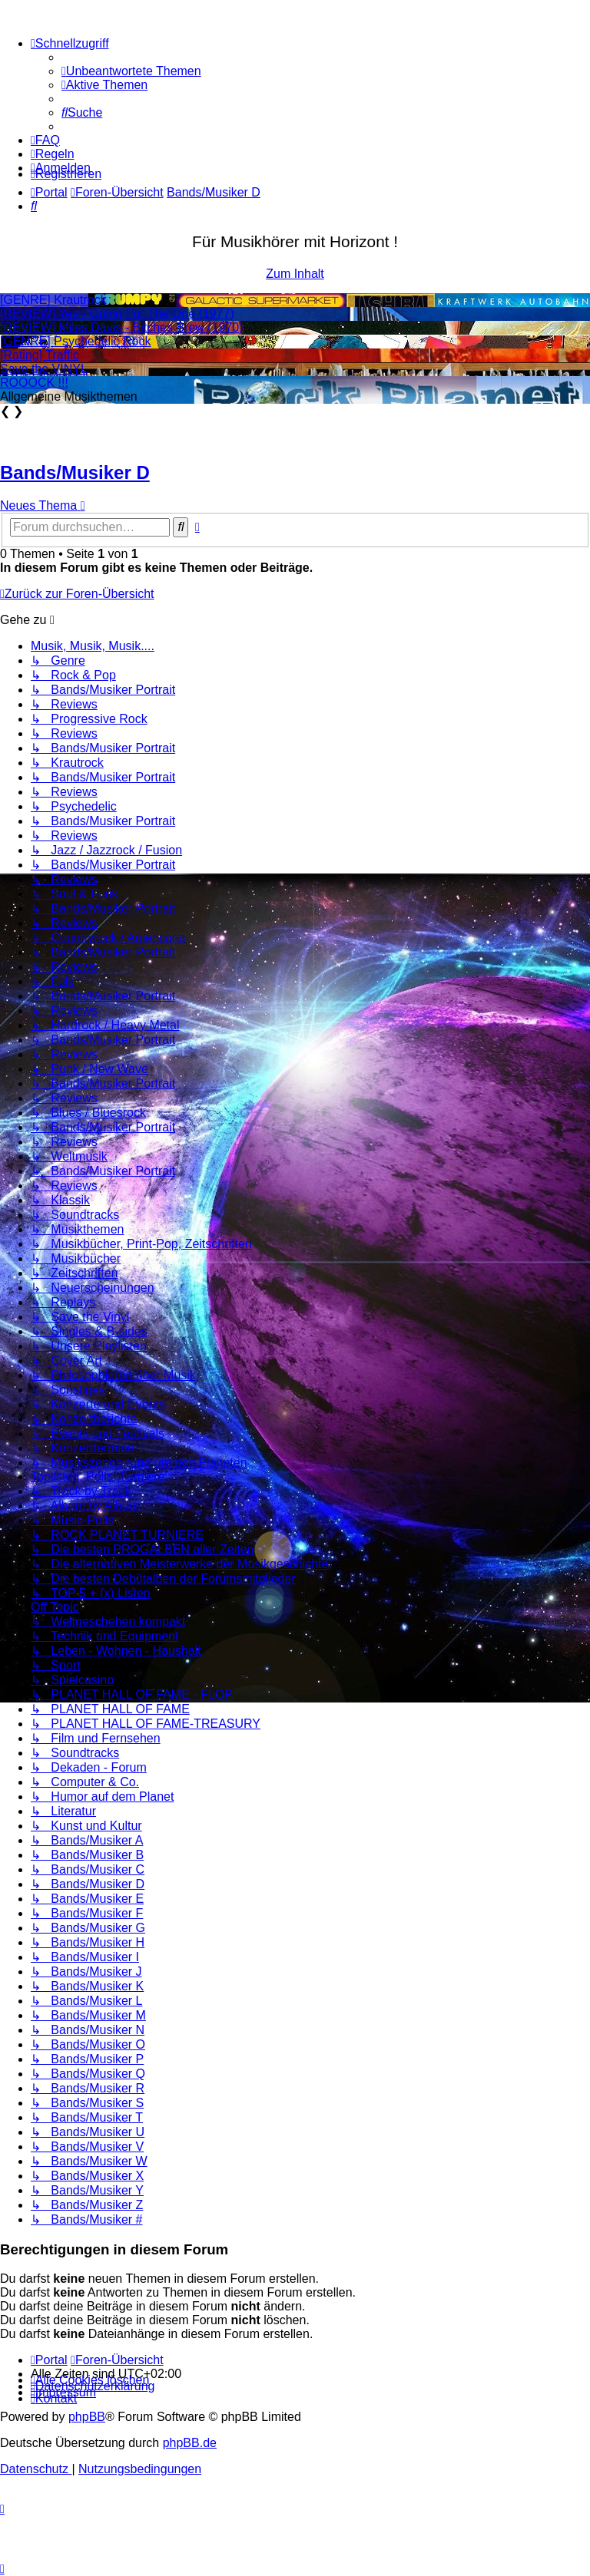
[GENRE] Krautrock (53, 299)
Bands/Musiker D (75, 472)
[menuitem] (131, 71)
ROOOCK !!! (34, 382)
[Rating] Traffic (39, 355)
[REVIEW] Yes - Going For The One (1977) (117, 313)
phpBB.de (190, 2442)
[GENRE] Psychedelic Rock (75, 341)
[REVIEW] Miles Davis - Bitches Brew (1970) (122, 327)
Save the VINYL (44, 368)
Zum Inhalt (295, 273)
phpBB (86, 2416)
